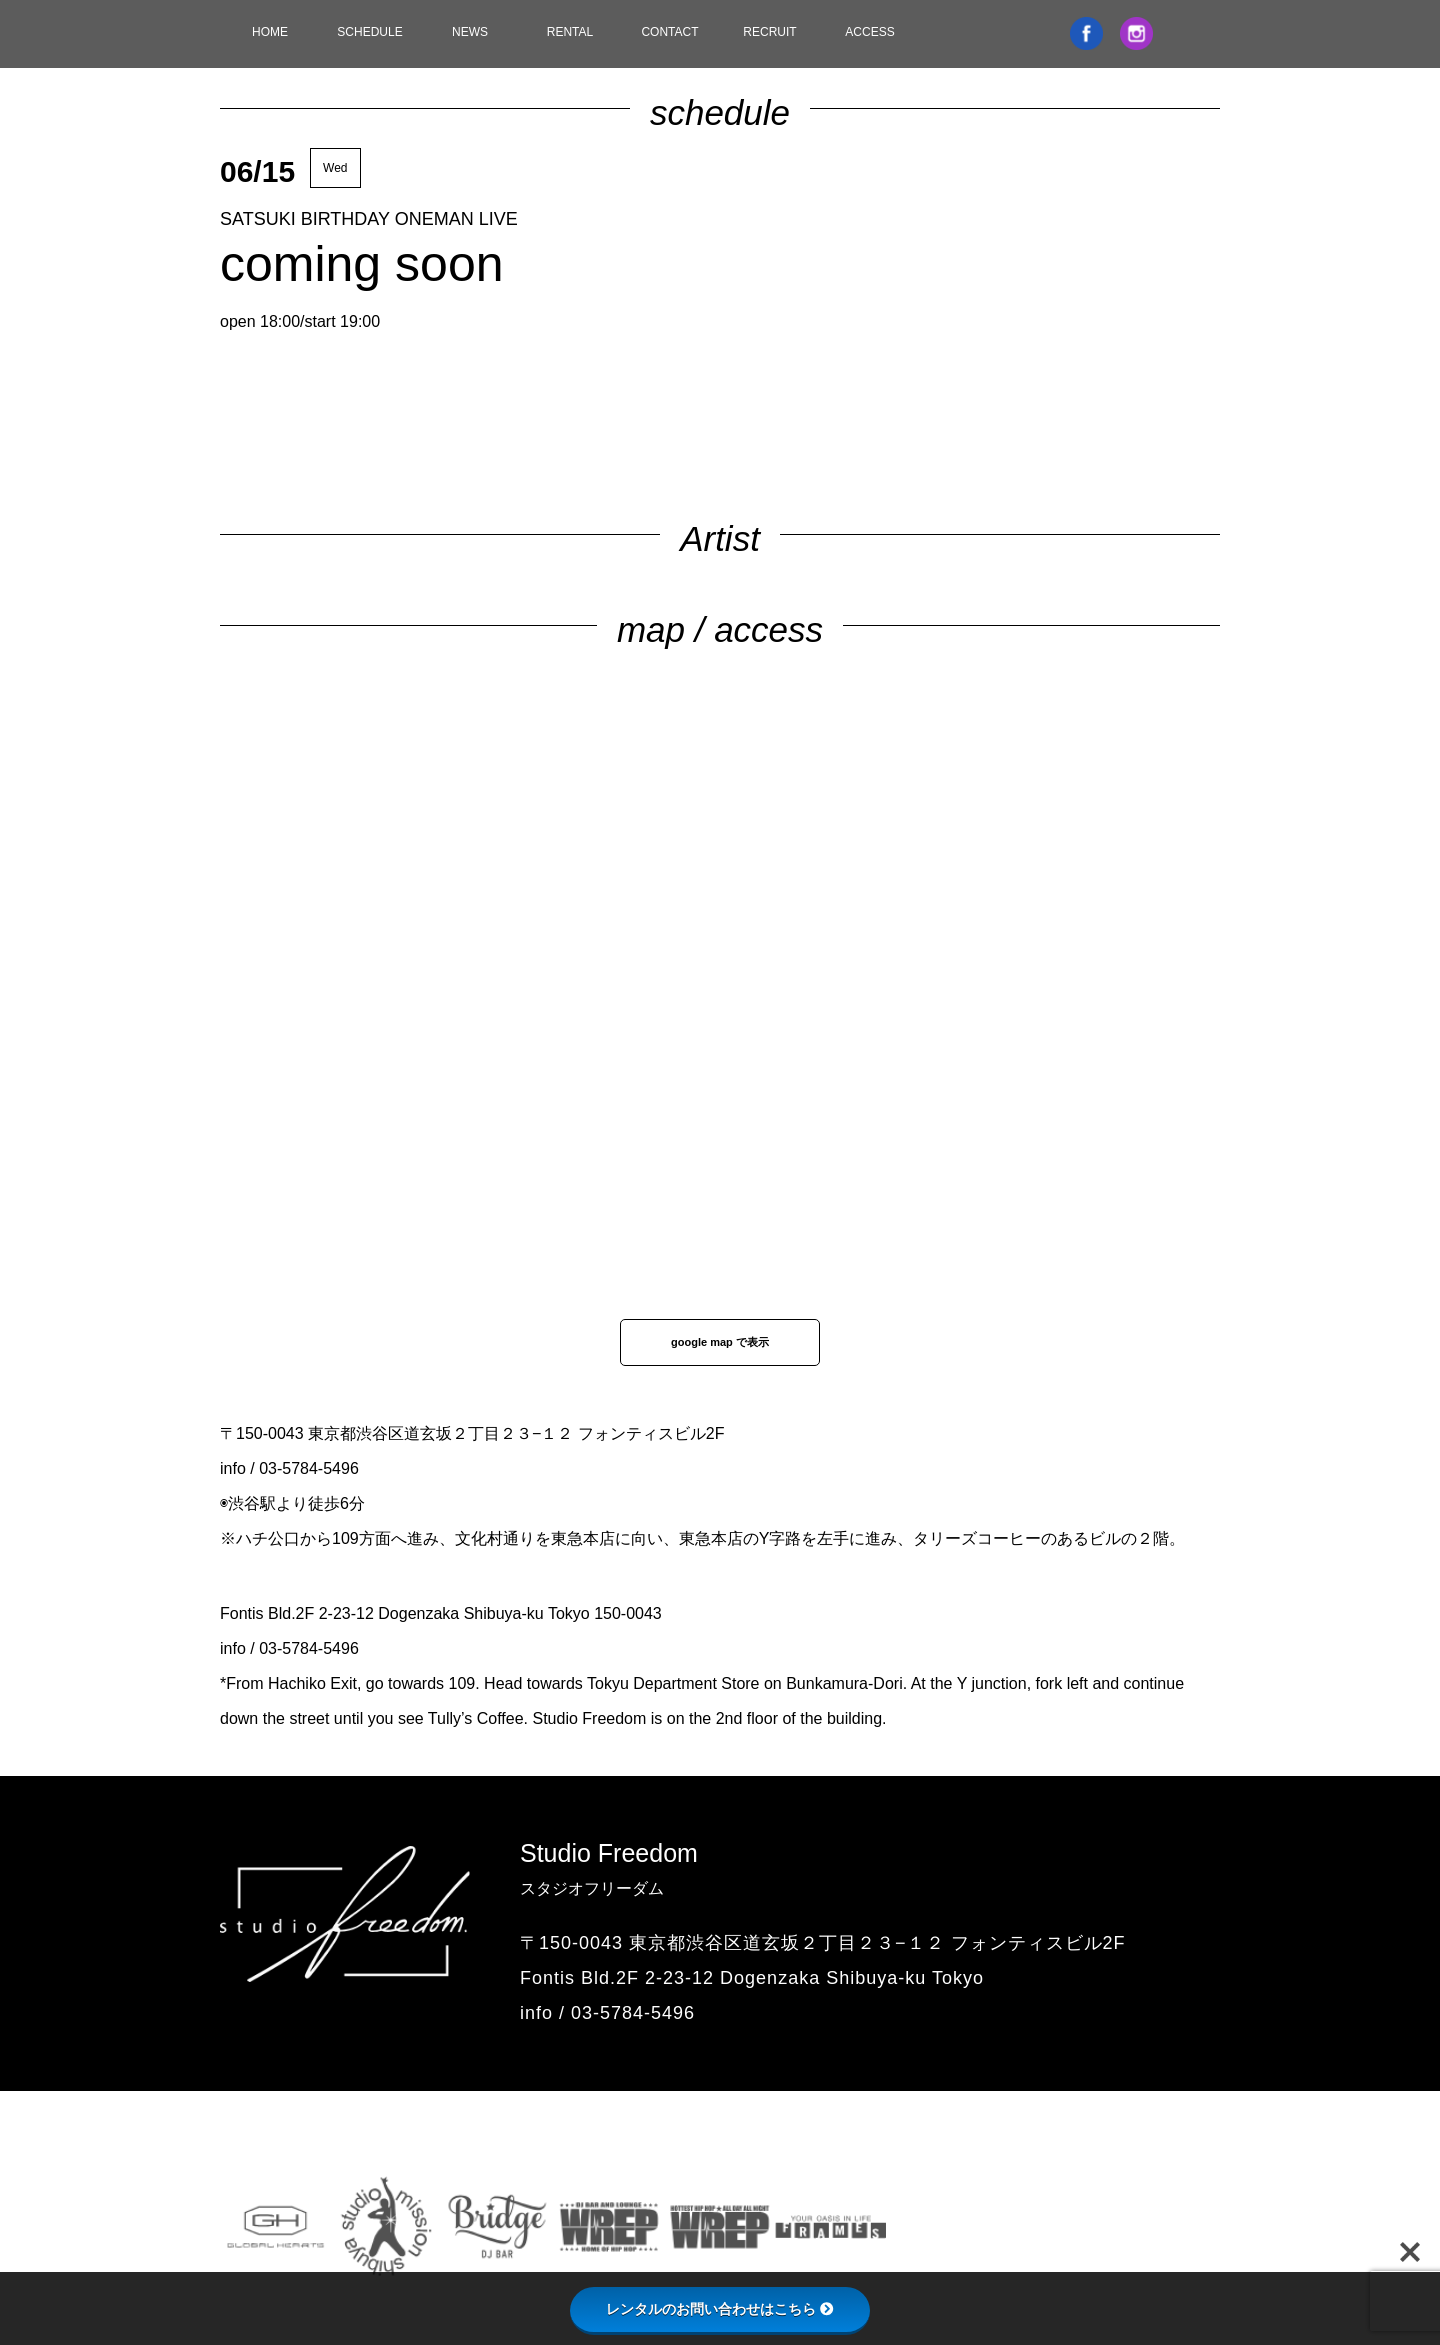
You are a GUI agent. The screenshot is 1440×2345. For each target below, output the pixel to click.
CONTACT (669, 32)
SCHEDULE (369, 32)
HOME (270, 32)
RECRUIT (769, 32)
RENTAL (570, 32)
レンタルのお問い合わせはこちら (720, 2309)
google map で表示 (720, 1342)
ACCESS (869, 32)
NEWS (470, 32)
